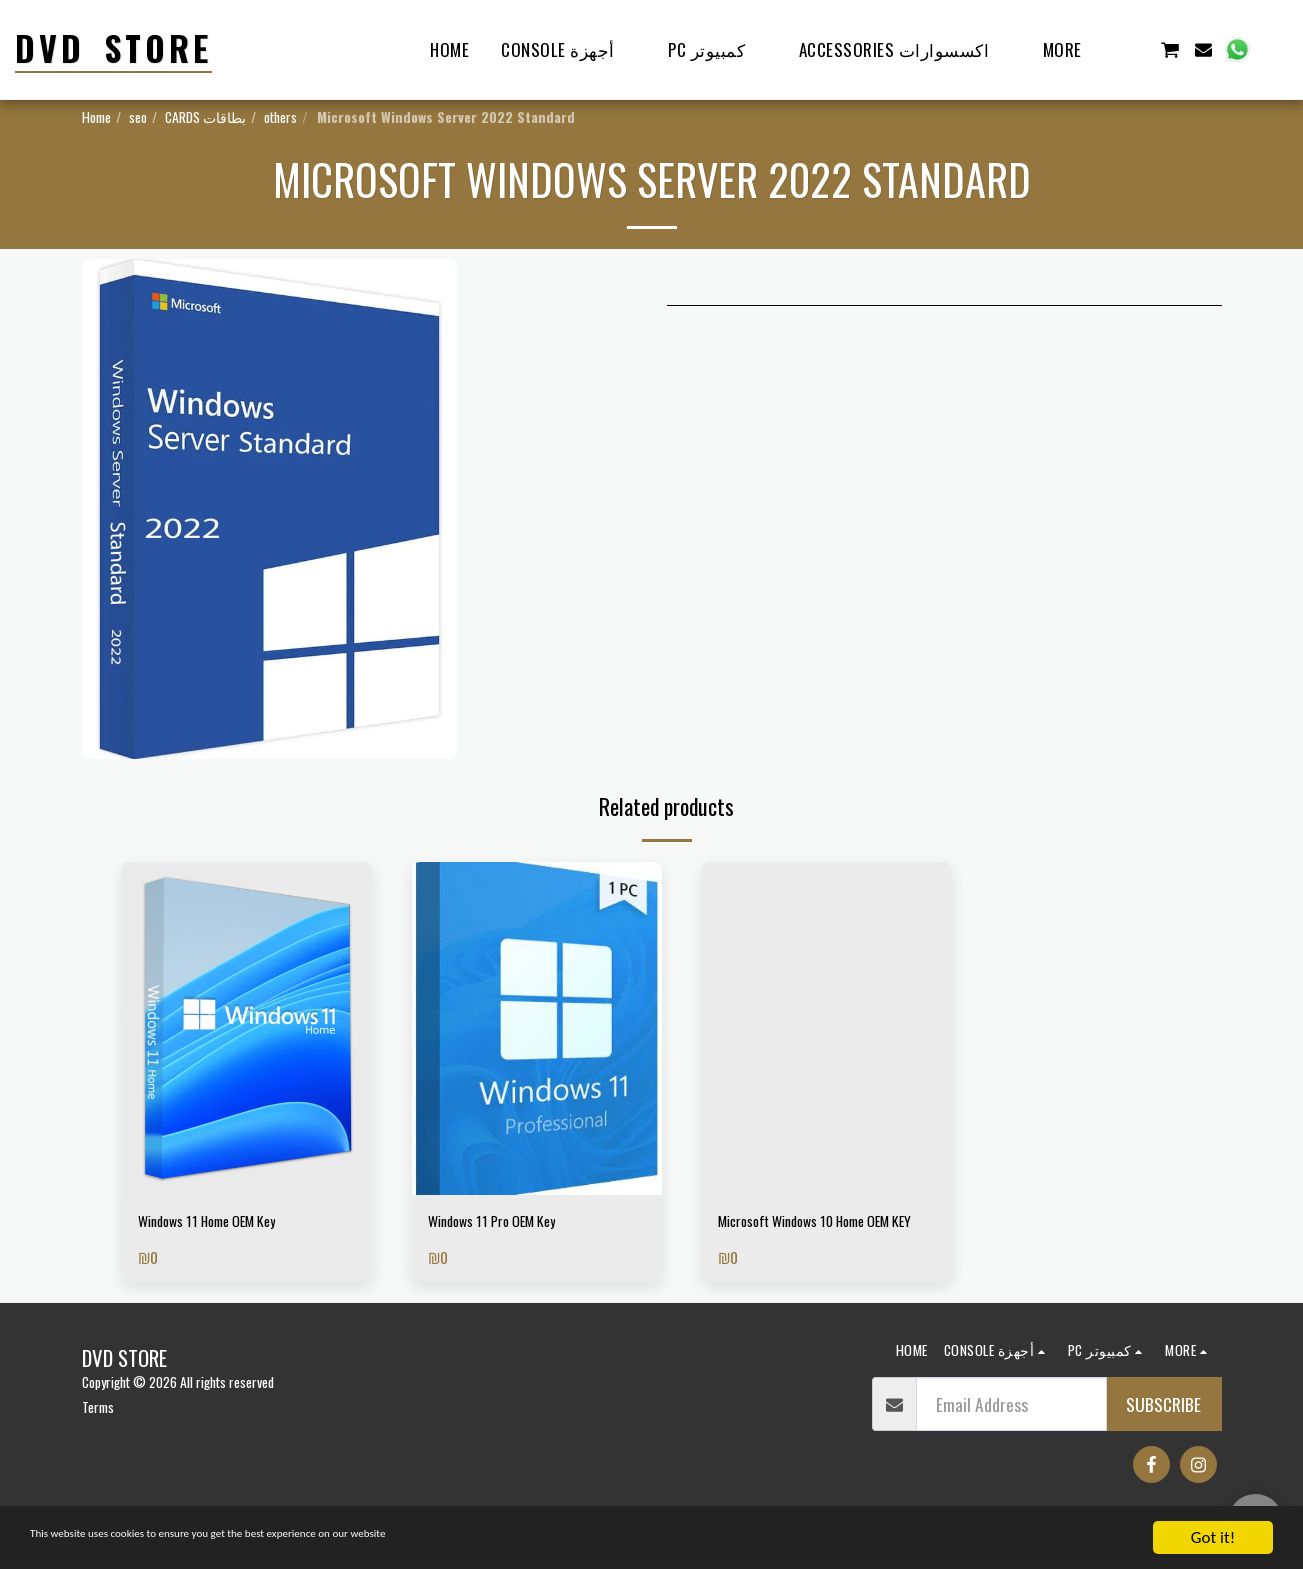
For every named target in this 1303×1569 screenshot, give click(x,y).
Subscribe (1163, 1435)
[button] (1135, 49)
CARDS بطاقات (205, 116)
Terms (98, 1437)
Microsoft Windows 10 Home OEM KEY (813, 1237)
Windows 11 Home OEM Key (226, 1224)
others (280, 116)
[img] (247, 1028)
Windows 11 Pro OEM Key (509, 1224)
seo (138, 116)
